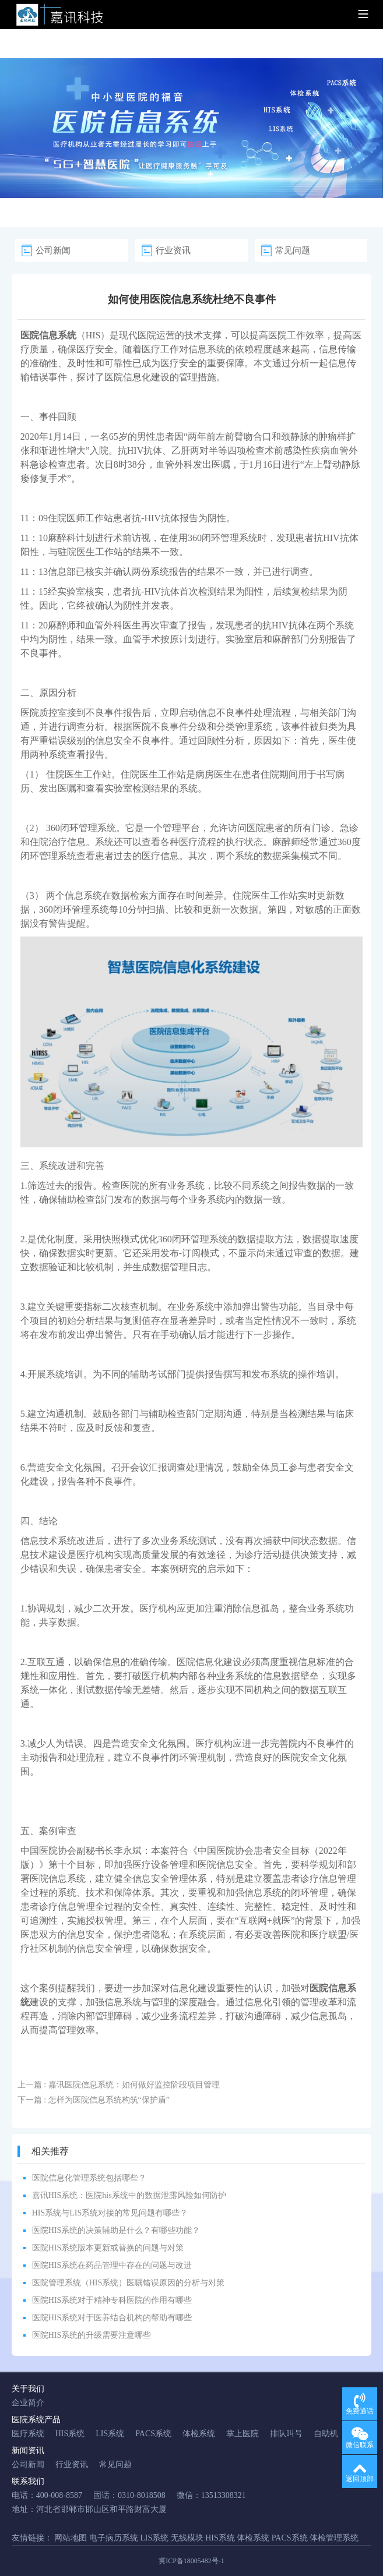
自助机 (326, 2433)
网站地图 (70, 2537)
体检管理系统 (334, 2537)
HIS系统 (70, 2433)
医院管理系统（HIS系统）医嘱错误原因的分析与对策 (128, 2282)
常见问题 (292, 250)
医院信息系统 (58, 1879)
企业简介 (28, 2402)
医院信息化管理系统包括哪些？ (89, 2178)
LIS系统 (110, 2433)
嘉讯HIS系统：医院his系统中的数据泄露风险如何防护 (129, 2195)
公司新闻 (53, 250)
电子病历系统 (113, 2537)
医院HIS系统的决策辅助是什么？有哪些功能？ (116, 2230)
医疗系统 (28, 2433)
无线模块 (187, 2537)
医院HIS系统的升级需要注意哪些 (92, 2335)
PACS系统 (153, 2433)
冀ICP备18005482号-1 (191, 2561)
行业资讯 (173, 250)
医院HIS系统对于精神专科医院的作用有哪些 (112, 2300)
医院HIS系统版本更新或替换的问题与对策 (108, 2247)
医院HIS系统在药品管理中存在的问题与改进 (112, 2265)
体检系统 (198, 2433)
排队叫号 (286, 2433)
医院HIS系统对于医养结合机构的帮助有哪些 (112, 2317)
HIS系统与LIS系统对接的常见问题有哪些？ (110, 2212)
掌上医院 (242, 2433)
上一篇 (118, 2084)
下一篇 (93, 2100)
